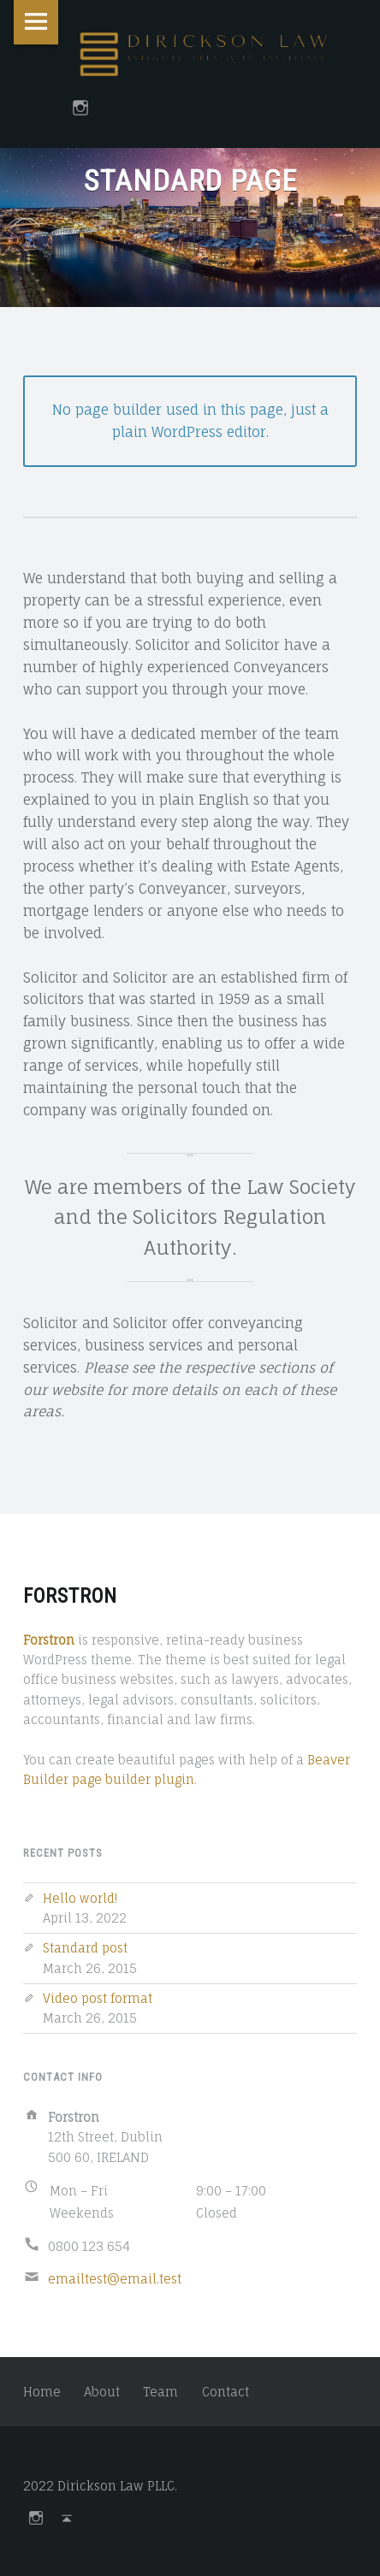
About (102, 2391)
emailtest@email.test (114, 2279)
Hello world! (80, 1898)
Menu (36, 22)
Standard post (85, 1948)
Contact (225, 2391)
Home (42, 2391)
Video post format (97, 1998)
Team (160, 2391)
